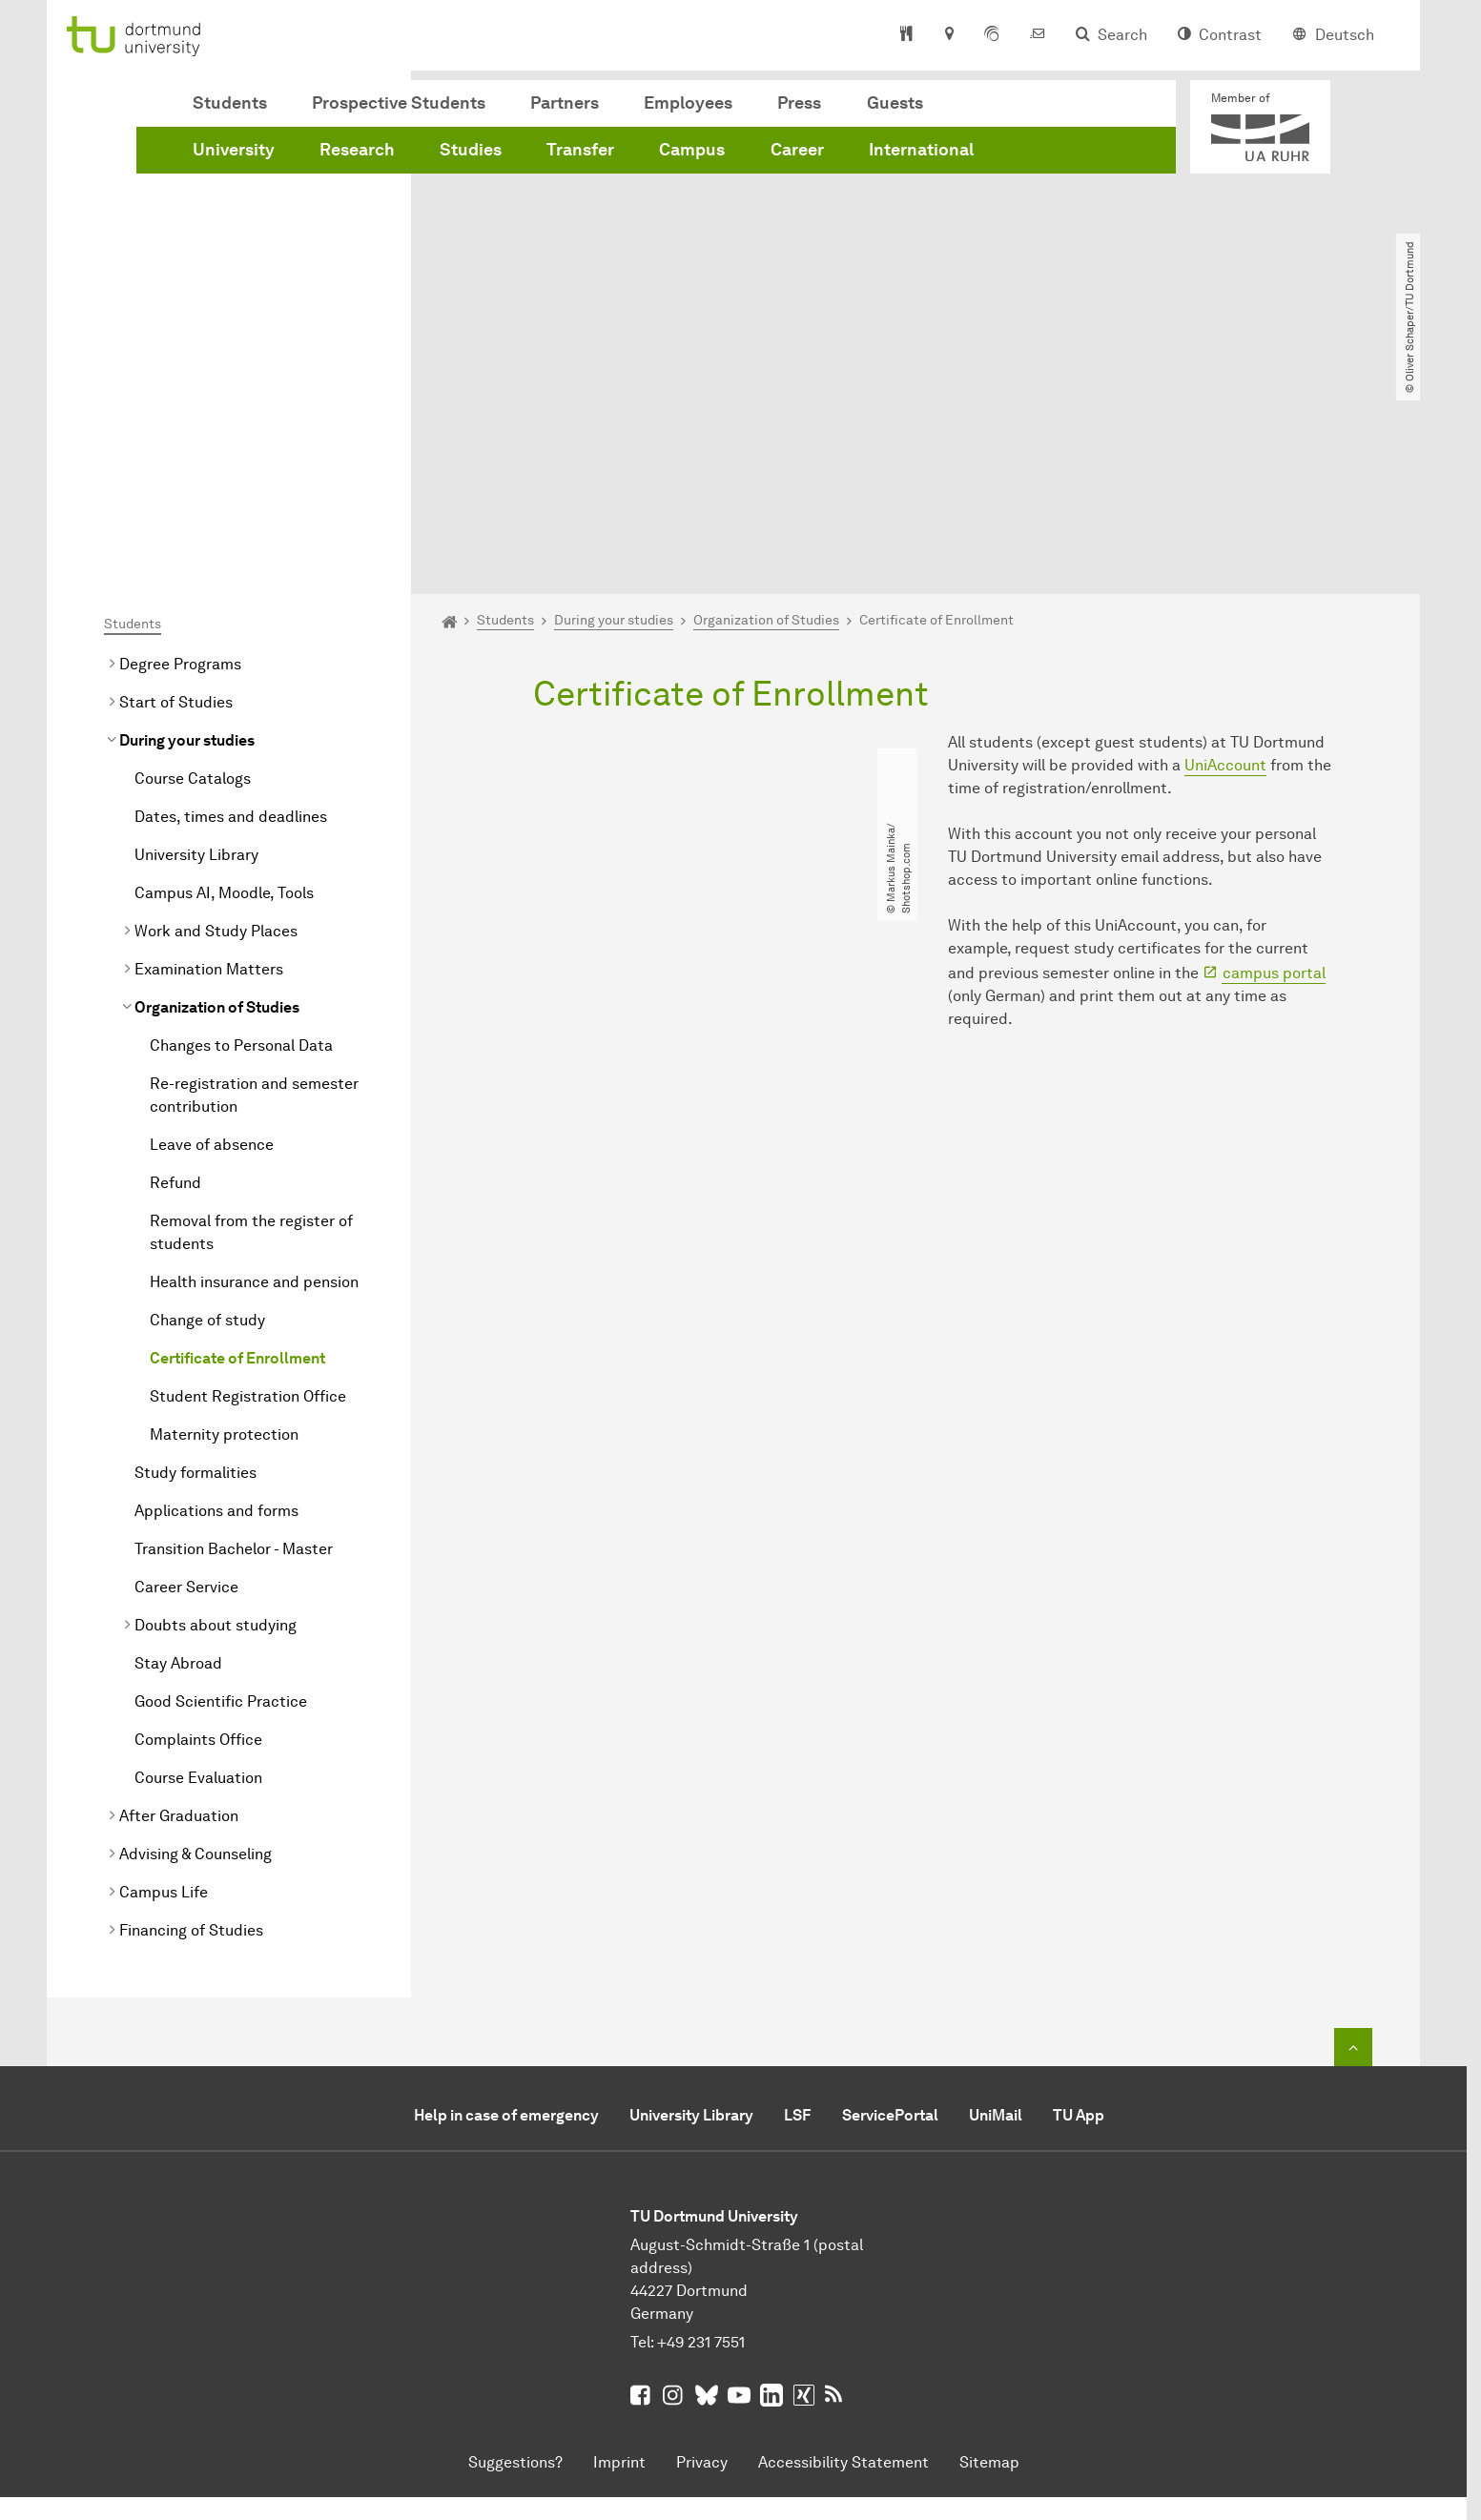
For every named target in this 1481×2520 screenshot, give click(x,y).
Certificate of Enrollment (237, 1140)
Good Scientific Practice (220, 1483)
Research (357, 149)
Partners (564, 102)
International (921, 149)
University (234, 149)
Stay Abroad (178, 1445)
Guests (895, 102)
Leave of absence (212, 926)
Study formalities (195, 1254)
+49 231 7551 (701, 2124)
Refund (175, 964)
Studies (471, 149)
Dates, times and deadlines (230, 598)
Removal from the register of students (251, 1014)
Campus (692, 149)
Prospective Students (398, 102)
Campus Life (163, 1674)
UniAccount (1225, 547)
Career (797, 149)
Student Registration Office (248, 1178)
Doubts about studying (215, 1407)
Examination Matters (208, 751)
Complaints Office (198, 1521)
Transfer (580, 149)
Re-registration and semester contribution (254, 876)
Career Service (186, 1369)
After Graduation (178, 1597)
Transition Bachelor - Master (233, 1330)
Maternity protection (224, 1216)
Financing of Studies (191, 1712)
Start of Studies (176, 484)
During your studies (187, 522)
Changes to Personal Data (241, 827)
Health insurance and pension (254, 1064)
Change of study (207, 1102)
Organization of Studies (216, 789)
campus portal (1274, 754)
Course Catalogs (192, 560)
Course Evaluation (198, 1559)
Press (799, 102)
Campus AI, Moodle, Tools (224, 675)
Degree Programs (180, 446)
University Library (196, 636)
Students (230, 102)
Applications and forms (216, 1292)
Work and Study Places (216, 713)
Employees (688, 102)
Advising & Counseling (195, 1636)
